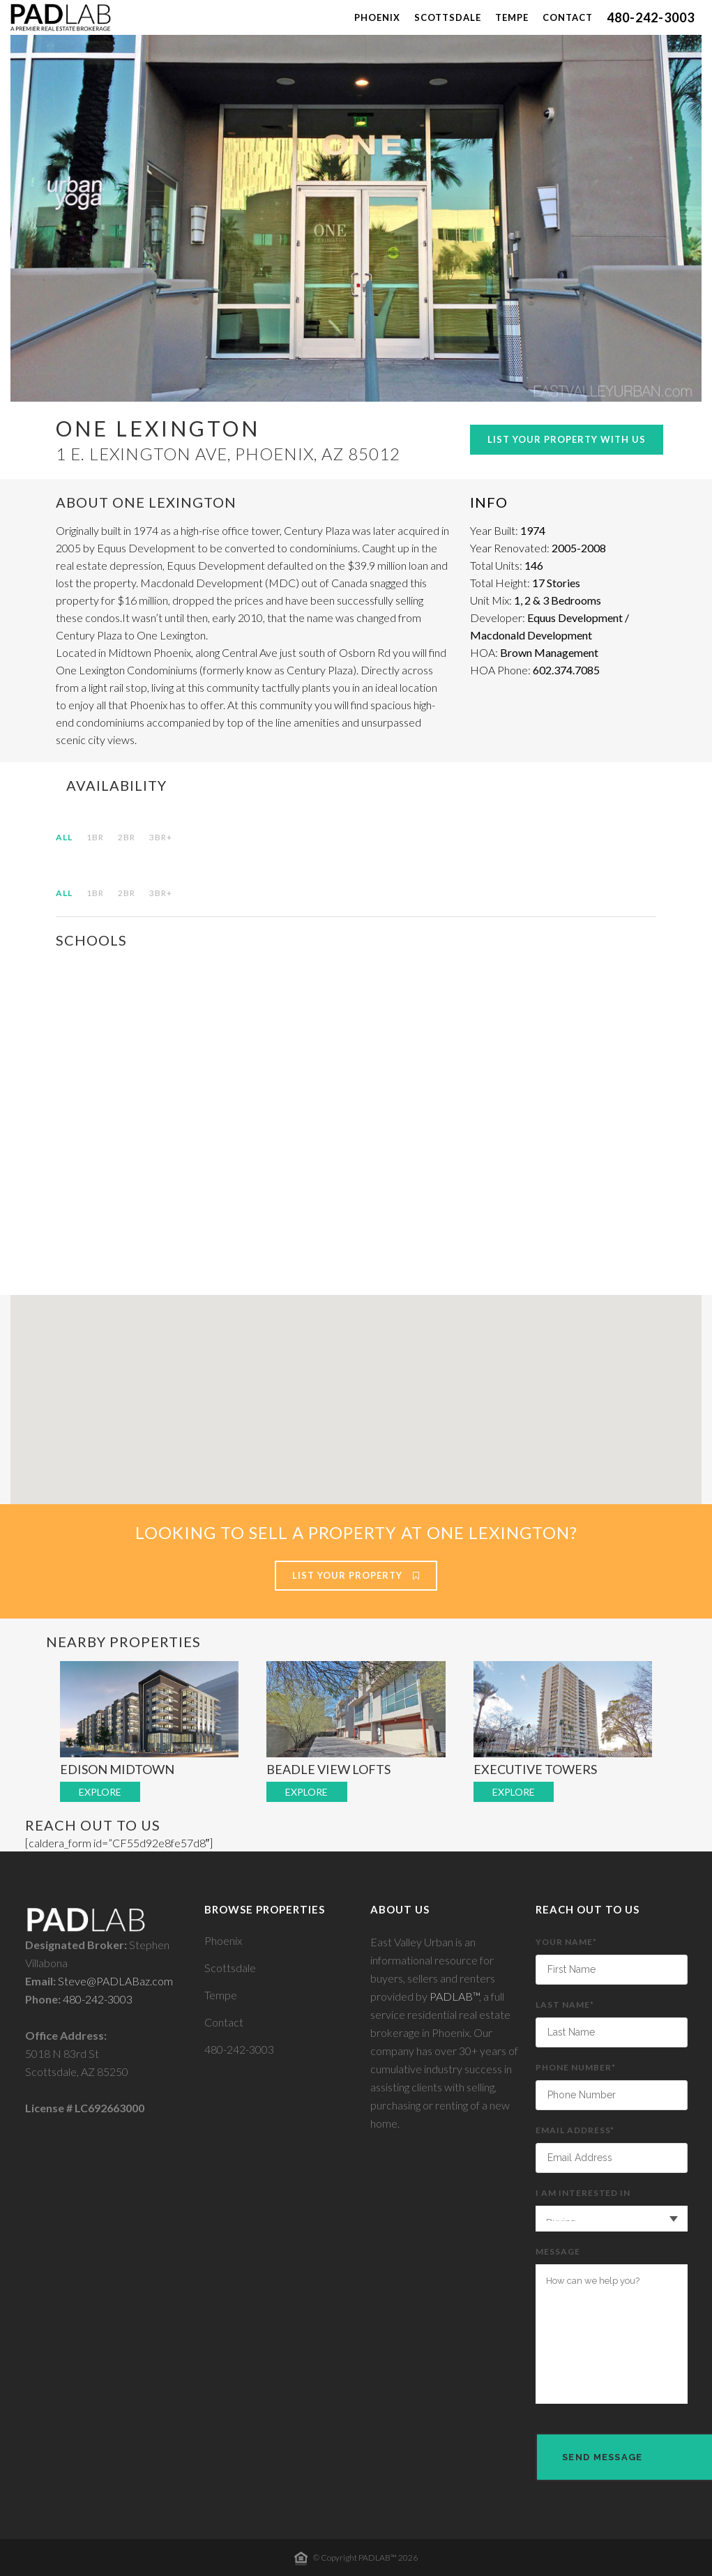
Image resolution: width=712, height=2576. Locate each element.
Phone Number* (612, 2086)
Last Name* (612, 2023)
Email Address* (612, 2149)
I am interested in (612, 2210)
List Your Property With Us (566, 439)
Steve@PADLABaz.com (115, 1980)
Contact (223, 2022)
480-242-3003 (97, 1999)
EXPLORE (100, 1792)
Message (612, 2325)
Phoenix (223, 1940)
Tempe (220, 1994)
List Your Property (356, 1575)
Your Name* (612, 1961)
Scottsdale (230, 1967)
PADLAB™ (454, 1996)
